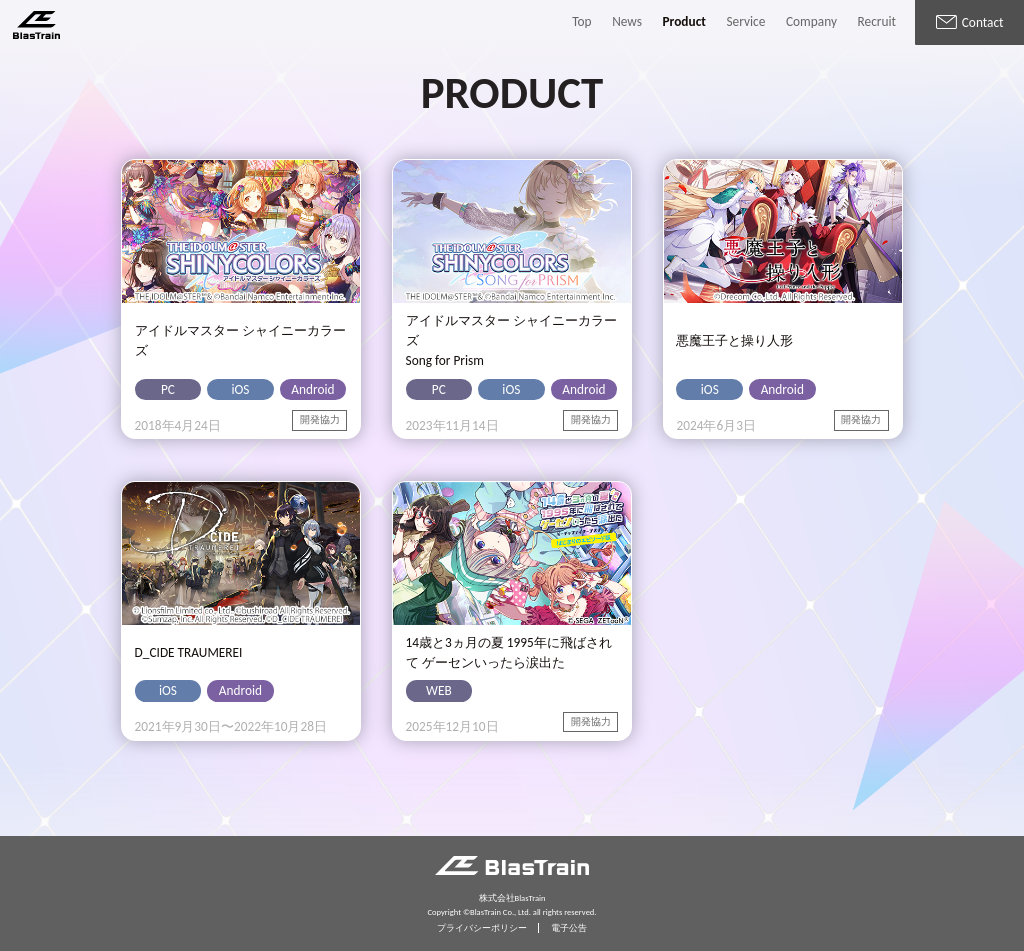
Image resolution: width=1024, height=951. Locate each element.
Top (581, 21)
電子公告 (569, 928)
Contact (970, 22)
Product (684, 21)
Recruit (877, 21)
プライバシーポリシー (482, 928)
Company (811, 21)
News (627, 21)
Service (745, 21)
